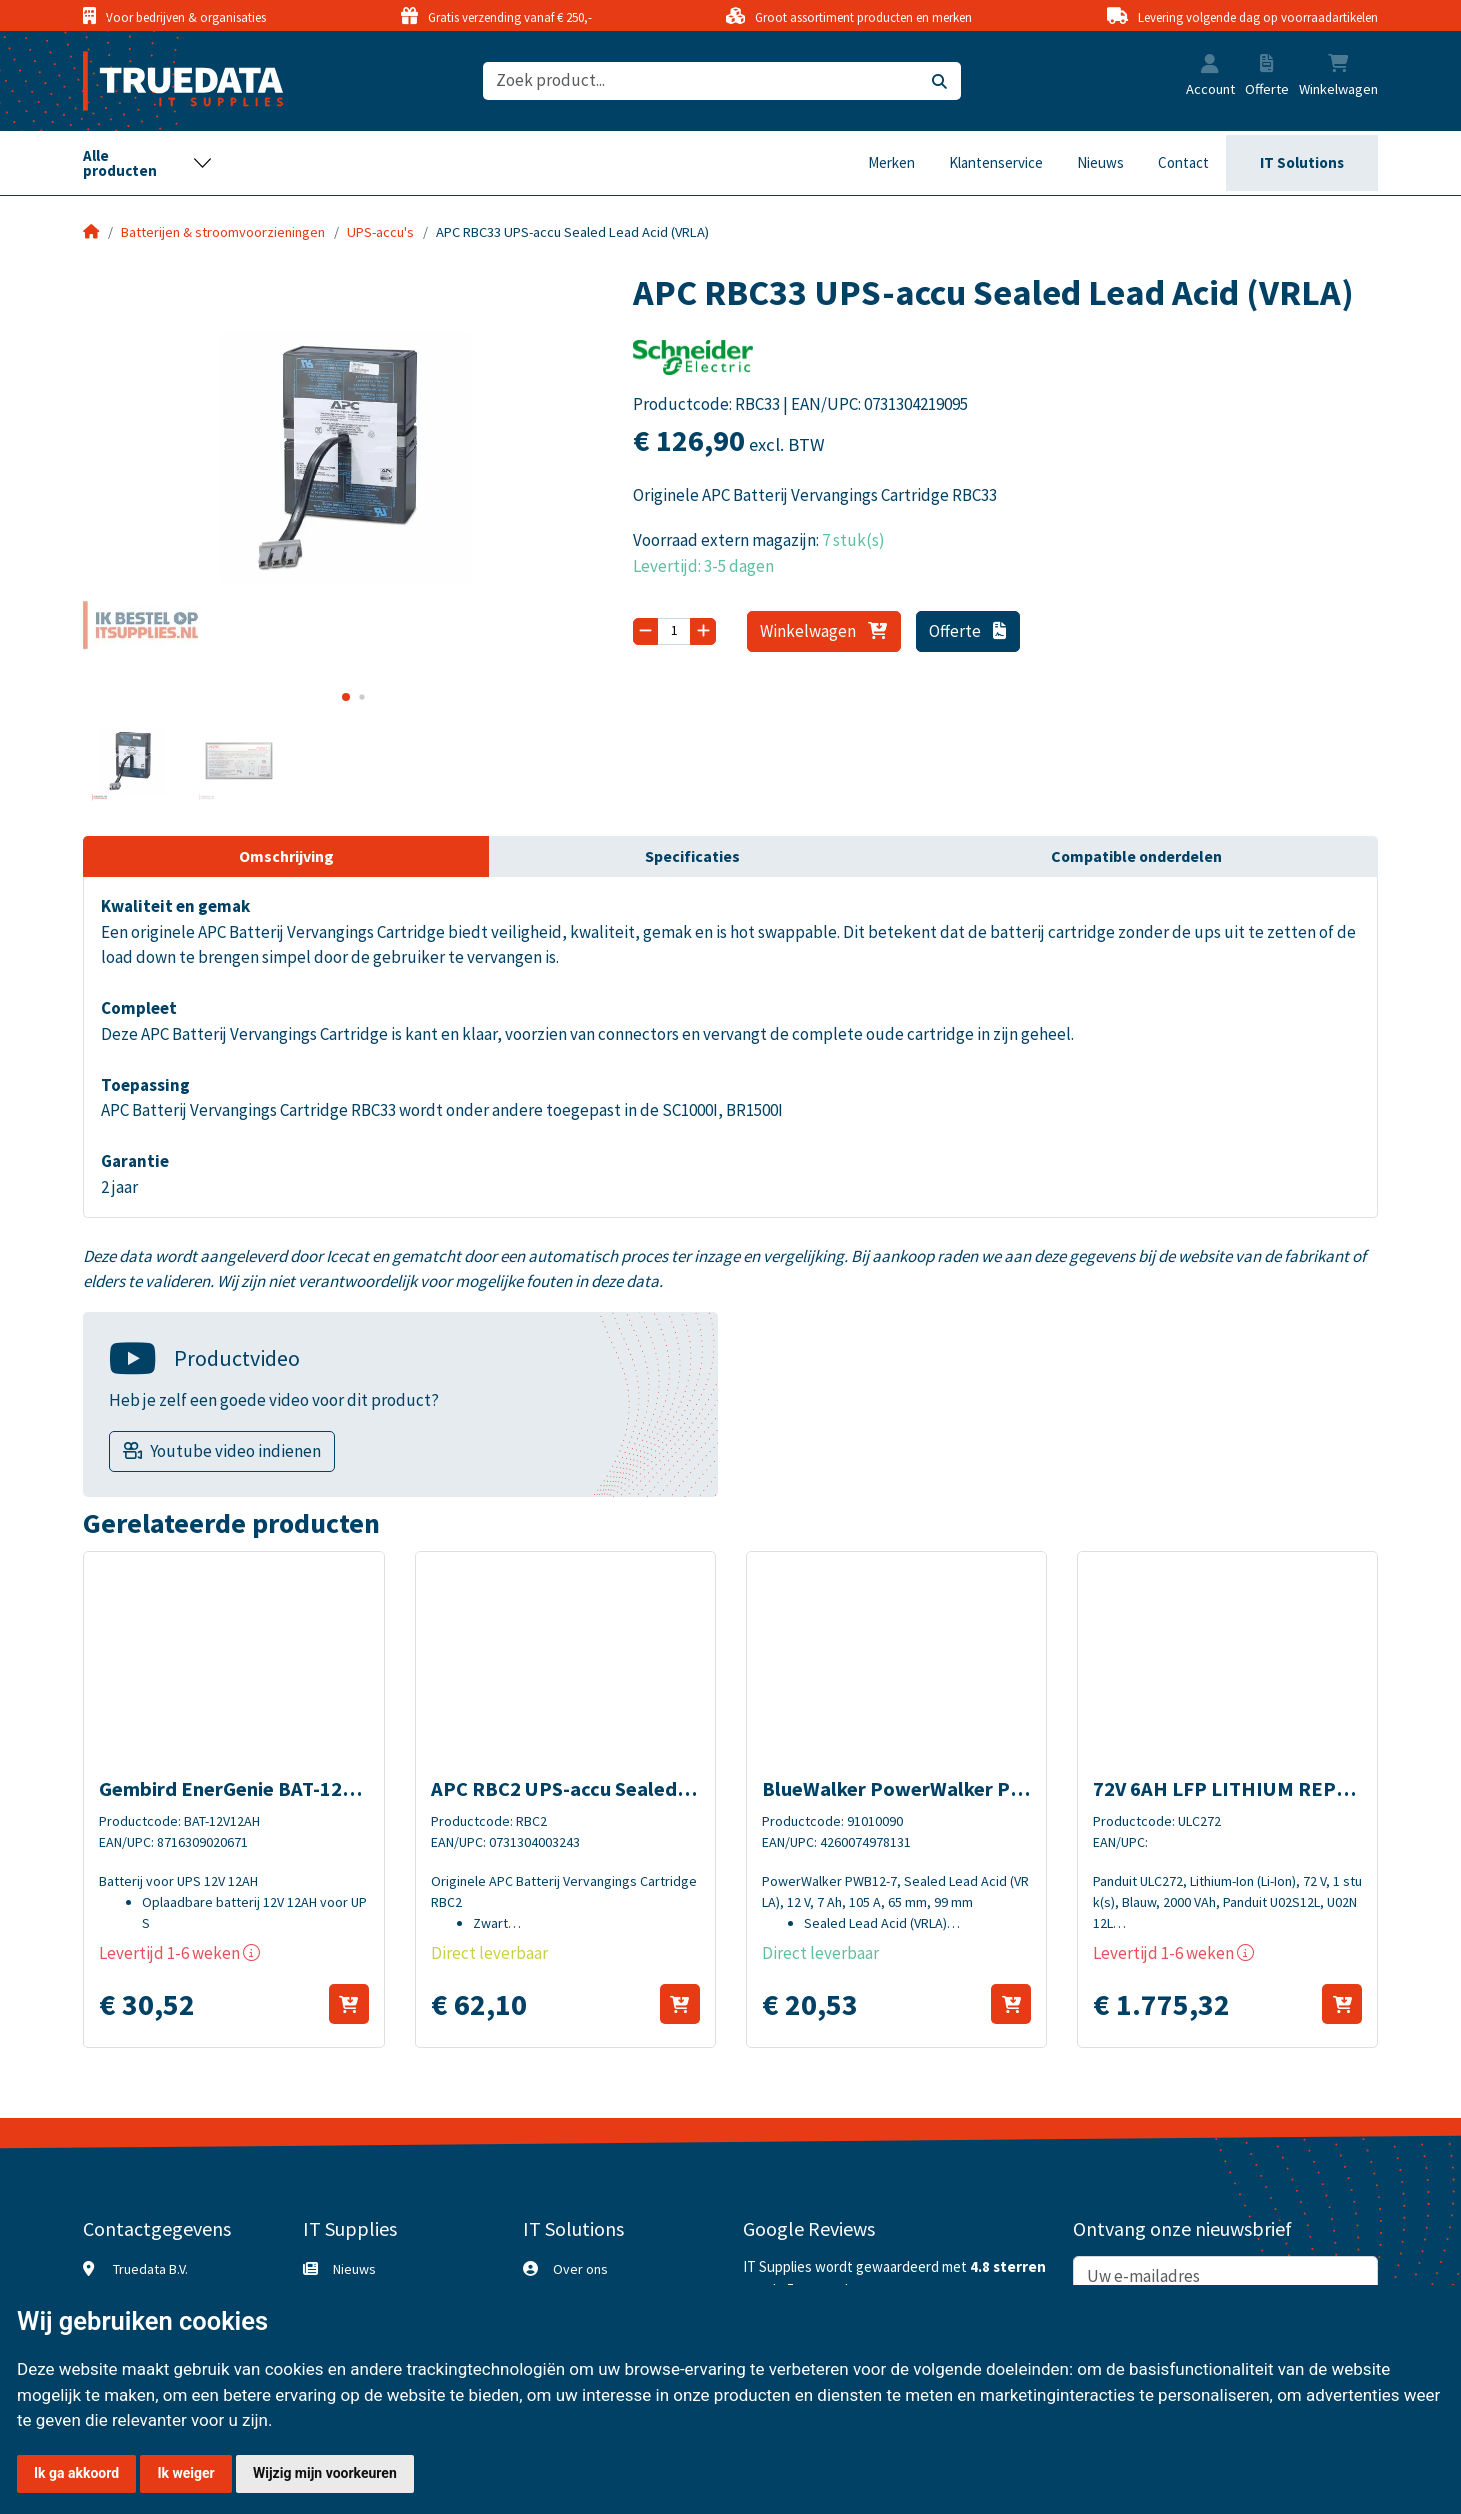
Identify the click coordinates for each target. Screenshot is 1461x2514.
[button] (1210, 66)
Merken (891, 162)
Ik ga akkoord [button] (76, 2473)
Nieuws (1100, 162)
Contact (1183, 162)
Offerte (967, 631)
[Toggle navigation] (148, 163)
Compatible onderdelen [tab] (1136, 856)
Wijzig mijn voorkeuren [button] (325, 2473)
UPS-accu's (380, 232)
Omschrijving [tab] (286, 856)
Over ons (580, 2269)
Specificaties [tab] (692, 856)
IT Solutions (1302, 162)
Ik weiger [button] (185, 2473)
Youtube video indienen (235, 1451)
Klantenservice (996, 162)
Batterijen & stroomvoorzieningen (223, 232)
